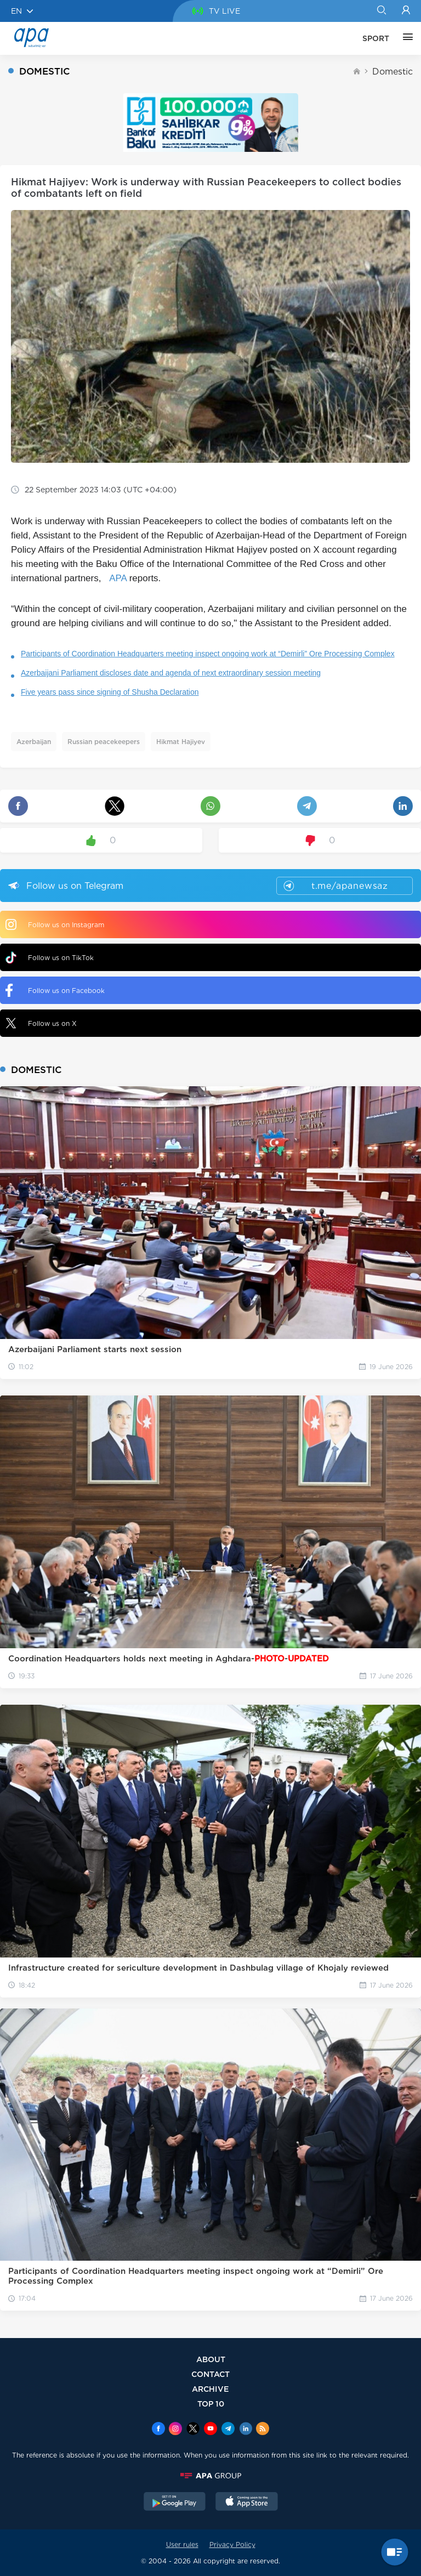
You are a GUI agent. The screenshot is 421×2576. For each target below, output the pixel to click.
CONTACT (210, 2374)
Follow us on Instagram (54, 924)
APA (118, 578)
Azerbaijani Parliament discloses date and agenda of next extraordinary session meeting (171, 672)
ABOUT (210, 2359)
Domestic (392, 71)
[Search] (381, 11)
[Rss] (262, 2429)
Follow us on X (41, 1023)
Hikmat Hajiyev (180, 741)
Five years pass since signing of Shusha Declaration (110, 692)
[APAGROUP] (210, 2475)
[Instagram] (175, 2429)
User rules (182, 2544)
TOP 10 (210, 2403)
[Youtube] (210, 2429)
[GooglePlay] (175, 2502)
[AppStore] (246, 2502)
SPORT (375, 38)
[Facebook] (158, 2429)
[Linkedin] (245, 2429)
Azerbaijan (33, 741)
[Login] (406, 10)
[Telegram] (228, 2429)
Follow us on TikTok (49, 957)
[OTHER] (405, 38)
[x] (193, 2429)
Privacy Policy (232, 2544)
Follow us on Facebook (55, 990)
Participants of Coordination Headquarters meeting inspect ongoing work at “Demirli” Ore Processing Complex (208, 653)
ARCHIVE (210, 2388)
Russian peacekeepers (103, 741)
